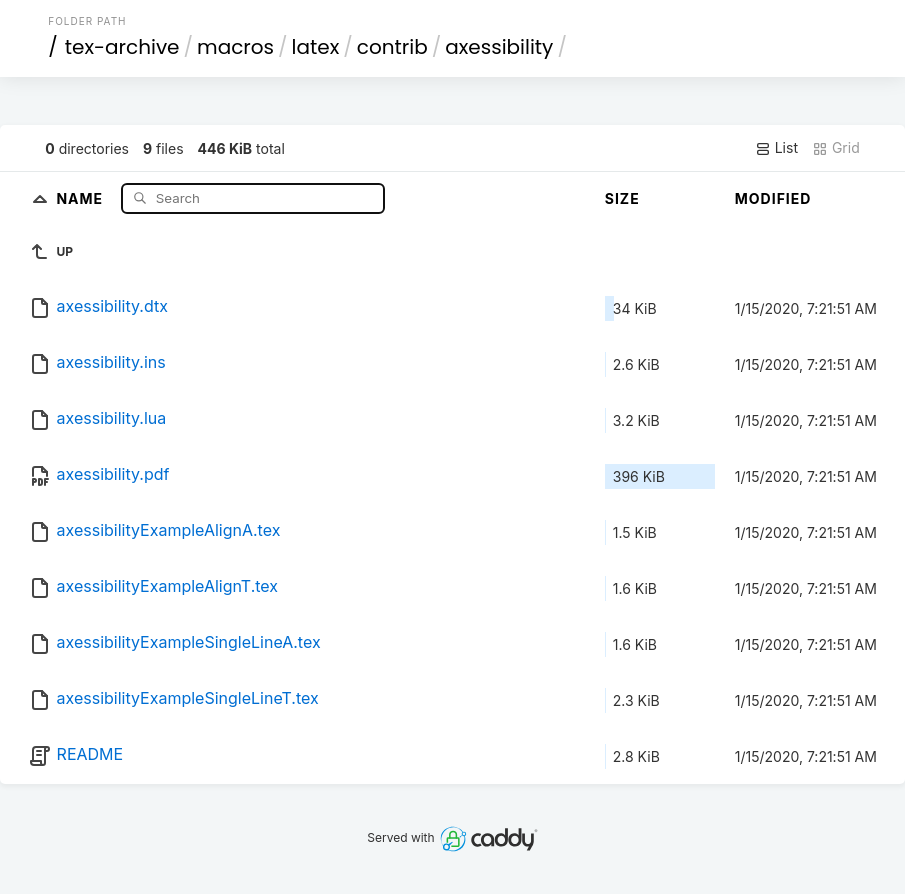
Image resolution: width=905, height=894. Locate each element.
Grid (836, 148)
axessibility (499, 47)
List (776, 148)
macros (235, 47)
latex (316, 47)
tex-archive (122, 47)
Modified (773, 198)
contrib (392, 47)
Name (81, 197)
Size (622, 198)
